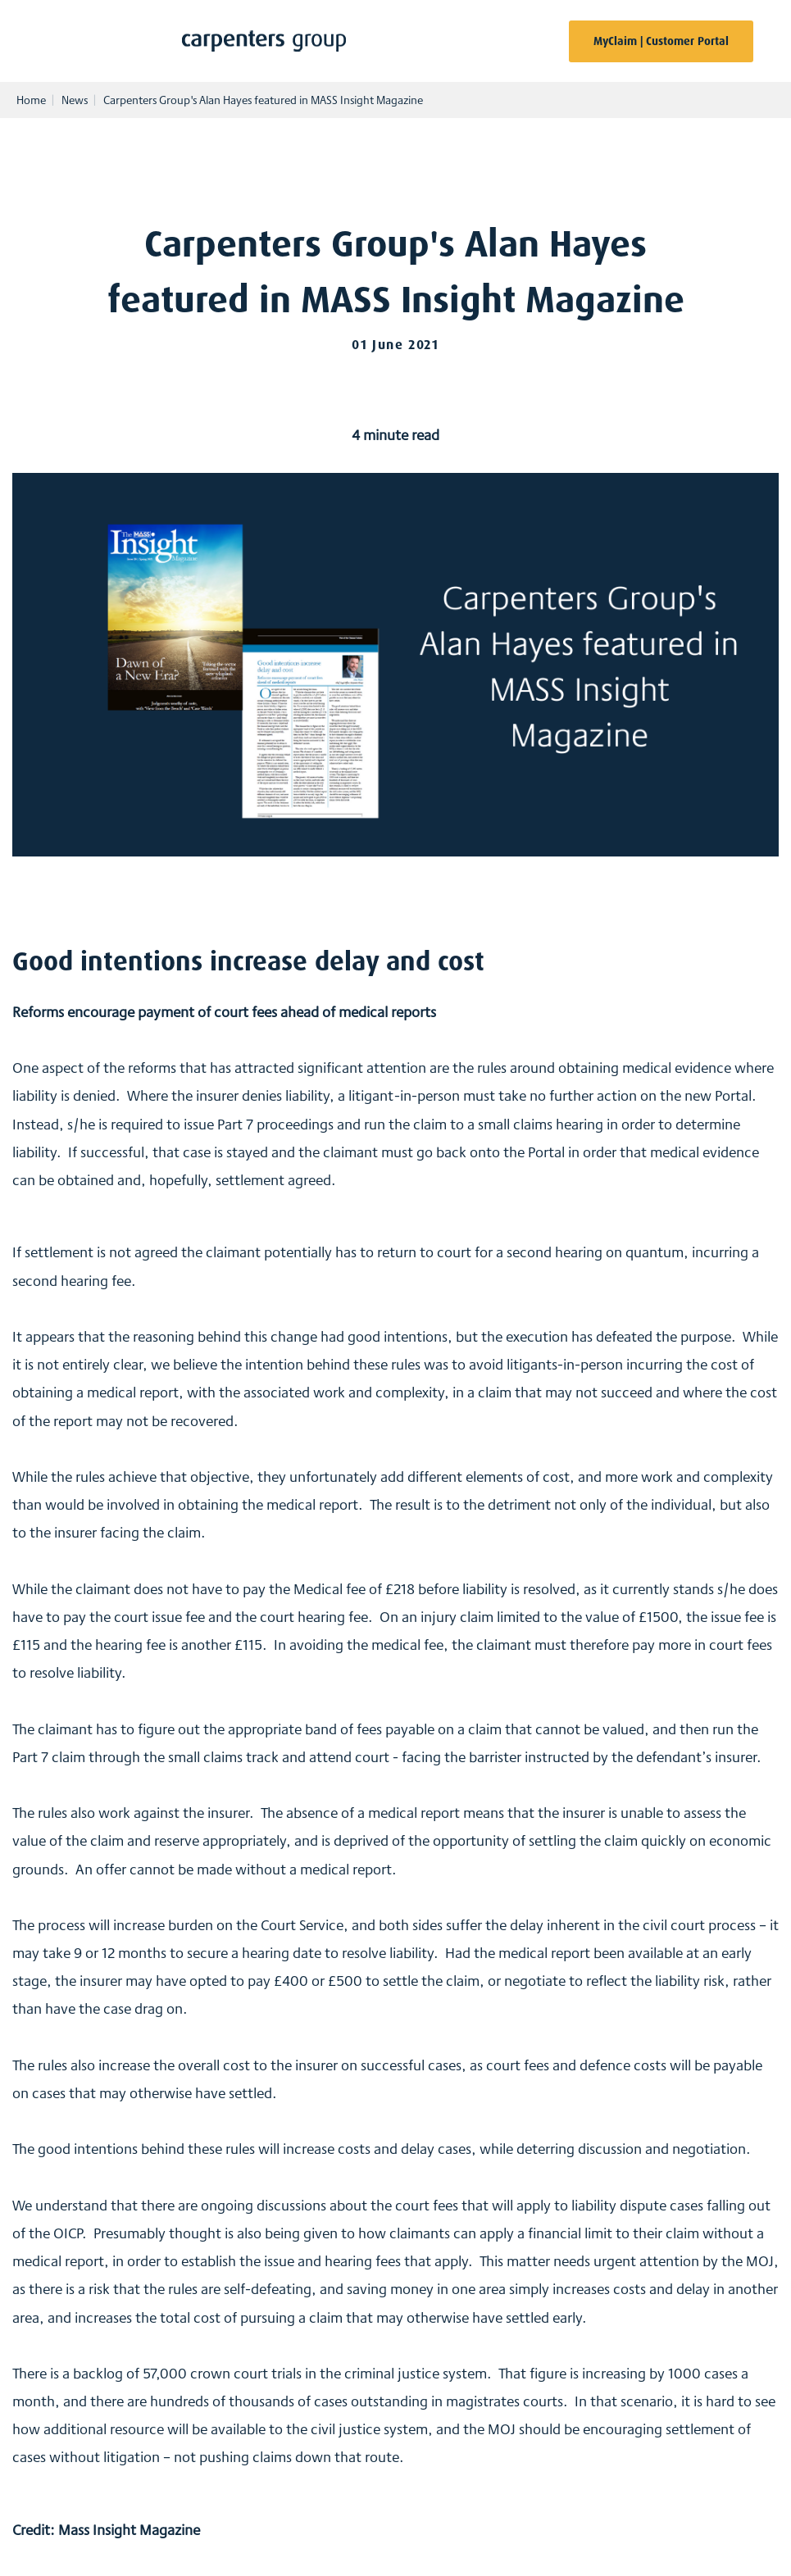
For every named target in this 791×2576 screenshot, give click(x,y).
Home (31, 100)
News (74, 100)
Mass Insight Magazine (129, 2529)
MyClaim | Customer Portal (661, 41)
